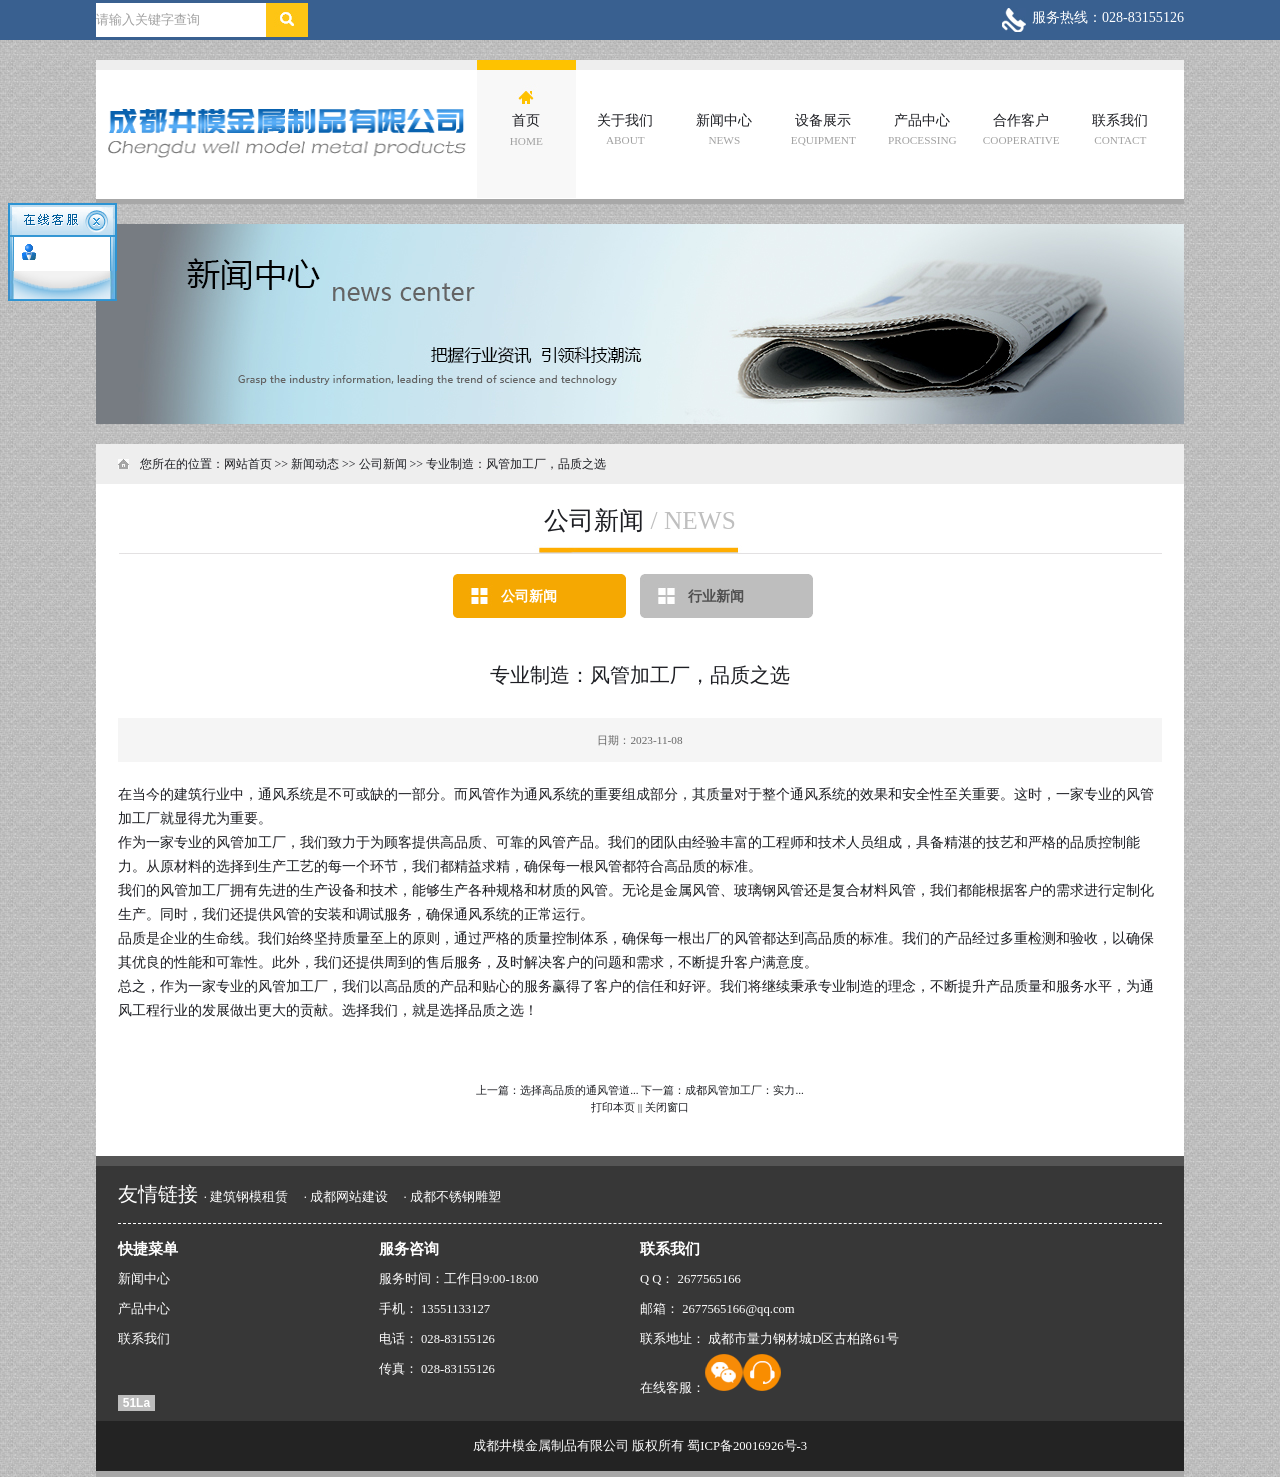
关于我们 (625, 129)
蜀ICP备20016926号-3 (747, 1446)
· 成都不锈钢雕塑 (451, 1197)
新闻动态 (315, 464)
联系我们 (1120, 129)
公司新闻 (529, 596)
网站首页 (248, 464)
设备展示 (823, 129)
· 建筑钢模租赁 (246, 1197)
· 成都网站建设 (346, 1197)
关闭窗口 (667, 1107)
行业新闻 (716, 596)
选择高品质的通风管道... (579, 1090)
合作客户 (1021, 129)
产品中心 (922, 129)
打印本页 (613, 1107)
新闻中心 (724, 129)
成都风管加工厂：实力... (744, 1090)
